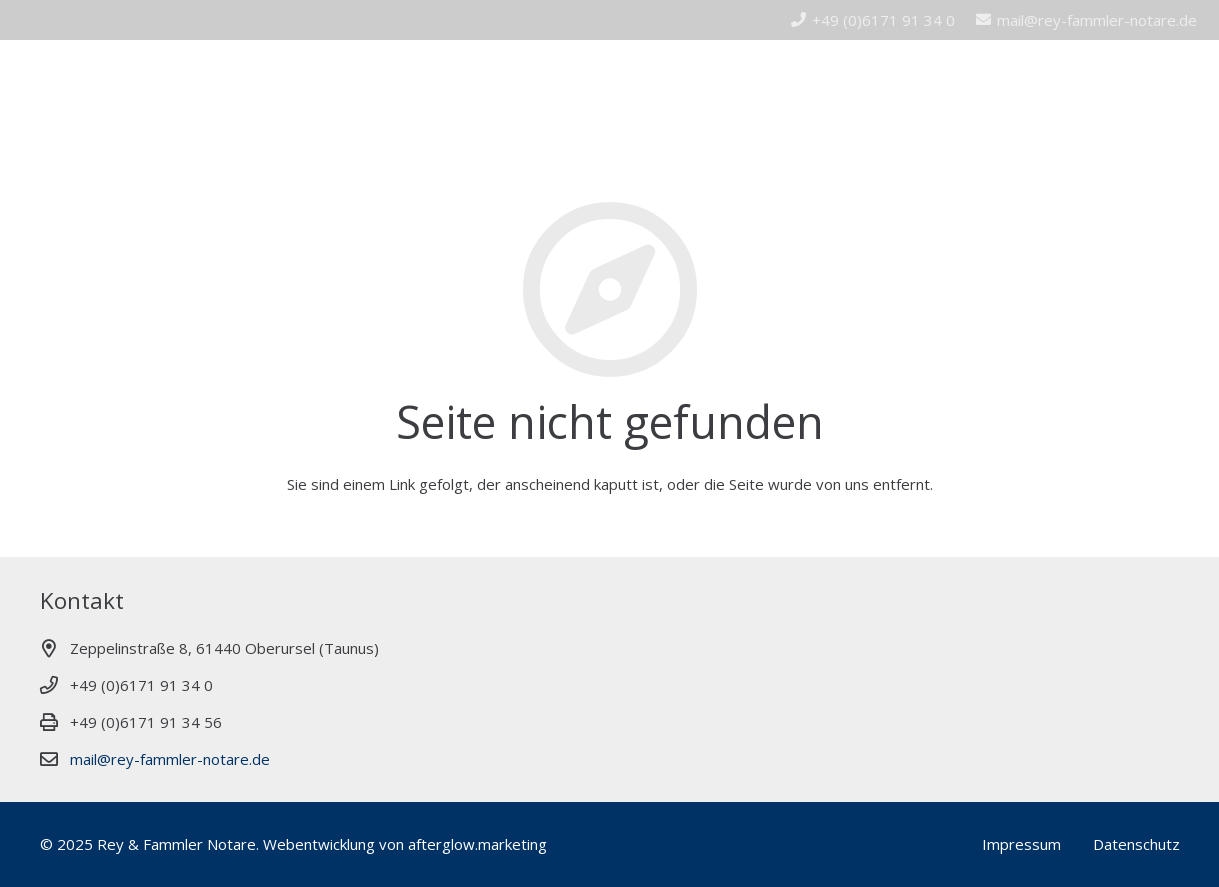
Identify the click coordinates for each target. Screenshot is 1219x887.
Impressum (1021, 844)
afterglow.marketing (477, 844)
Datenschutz (1136, 844)
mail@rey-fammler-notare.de (170, 759)
